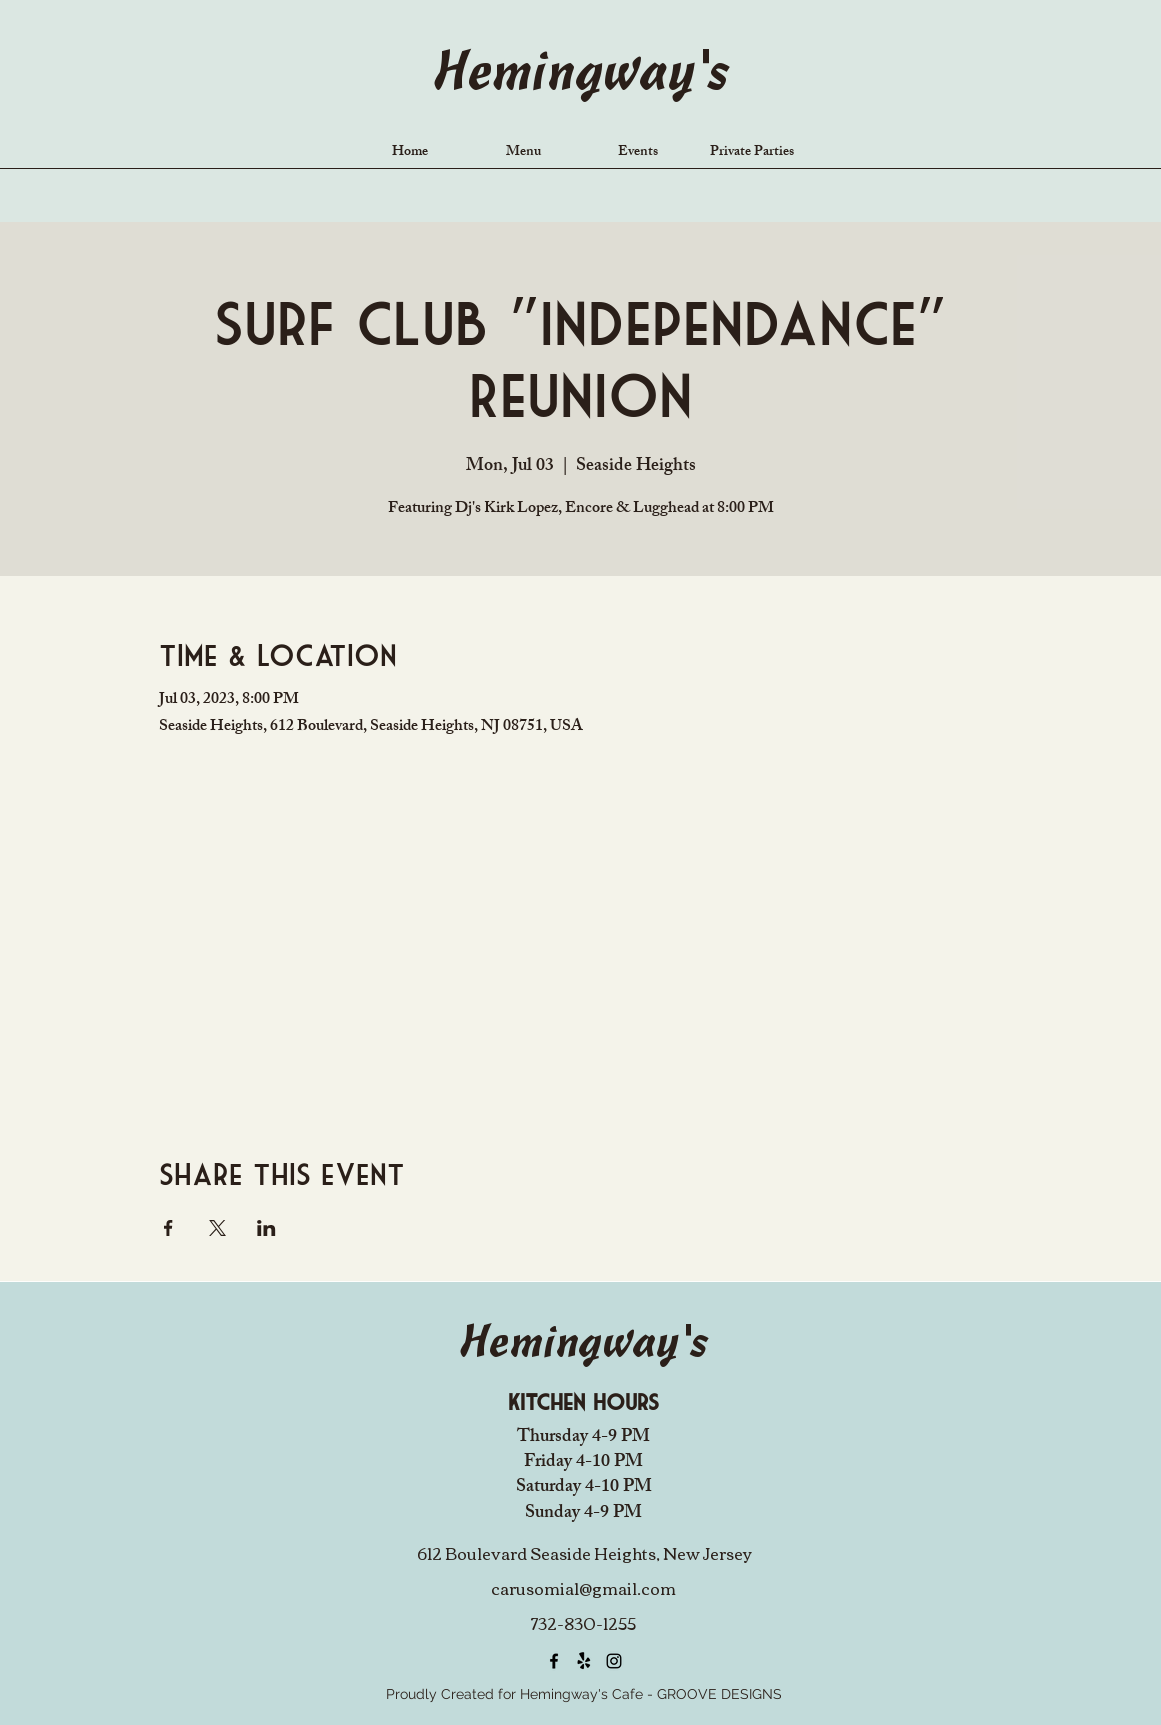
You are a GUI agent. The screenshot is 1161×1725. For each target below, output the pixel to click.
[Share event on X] (217, 1228)
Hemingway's (580, 75)
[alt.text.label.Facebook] (554, 1661)
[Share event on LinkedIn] (266, 1228)
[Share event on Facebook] (168, 1228)
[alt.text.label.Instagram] (614, 1661)
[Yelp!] (584, 1661)
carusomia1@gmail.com (583, 1588)
